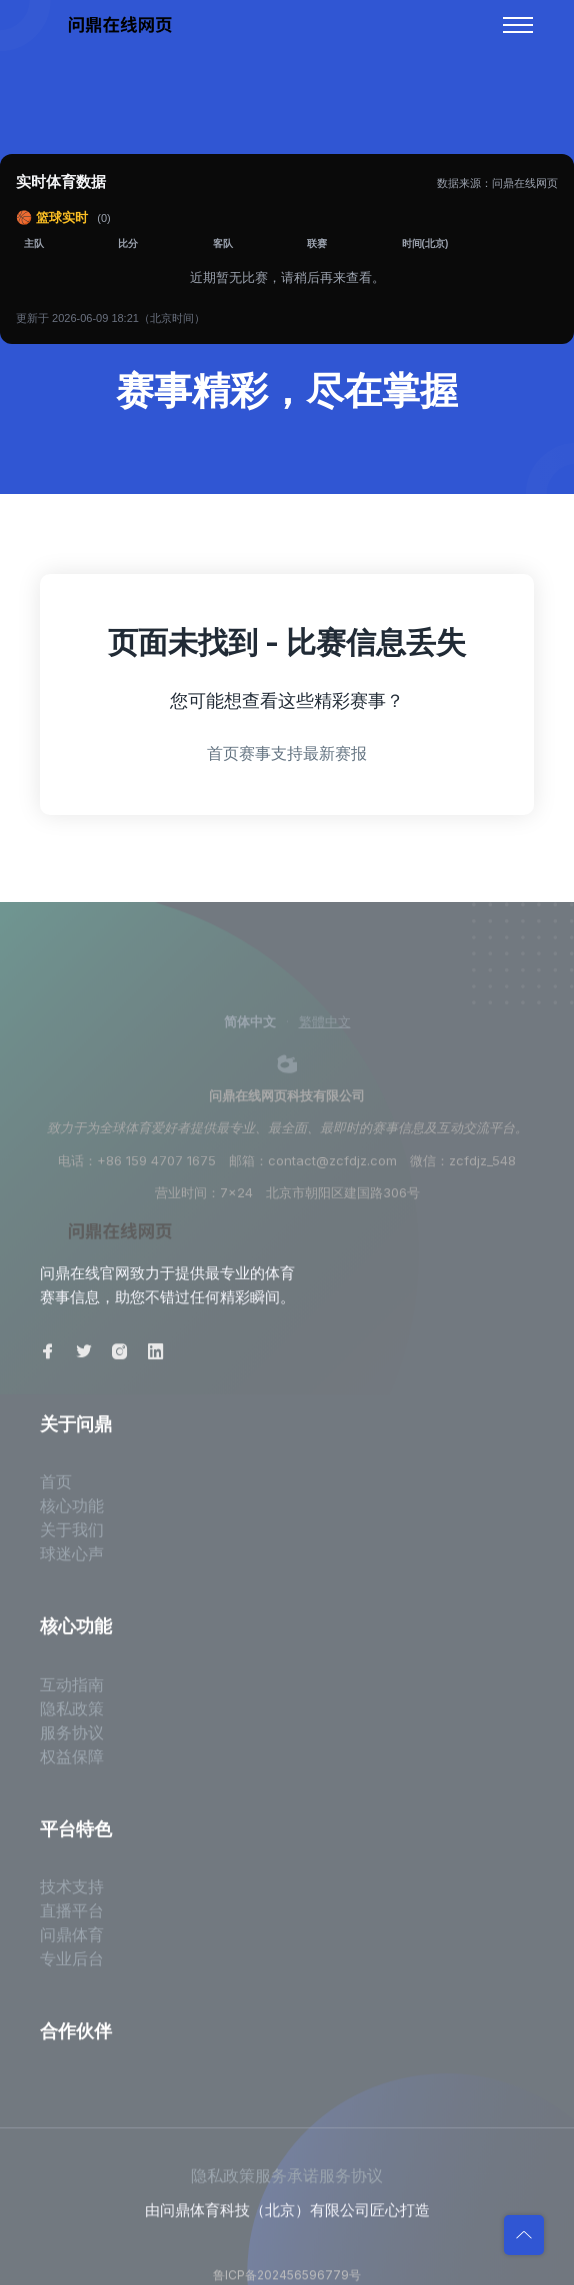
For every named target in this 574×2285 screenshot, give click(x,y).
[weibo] (287, 1072)
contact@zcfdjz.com (332, 1170)
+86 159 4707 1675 (156, 1170)
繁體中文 (325, 1031)
